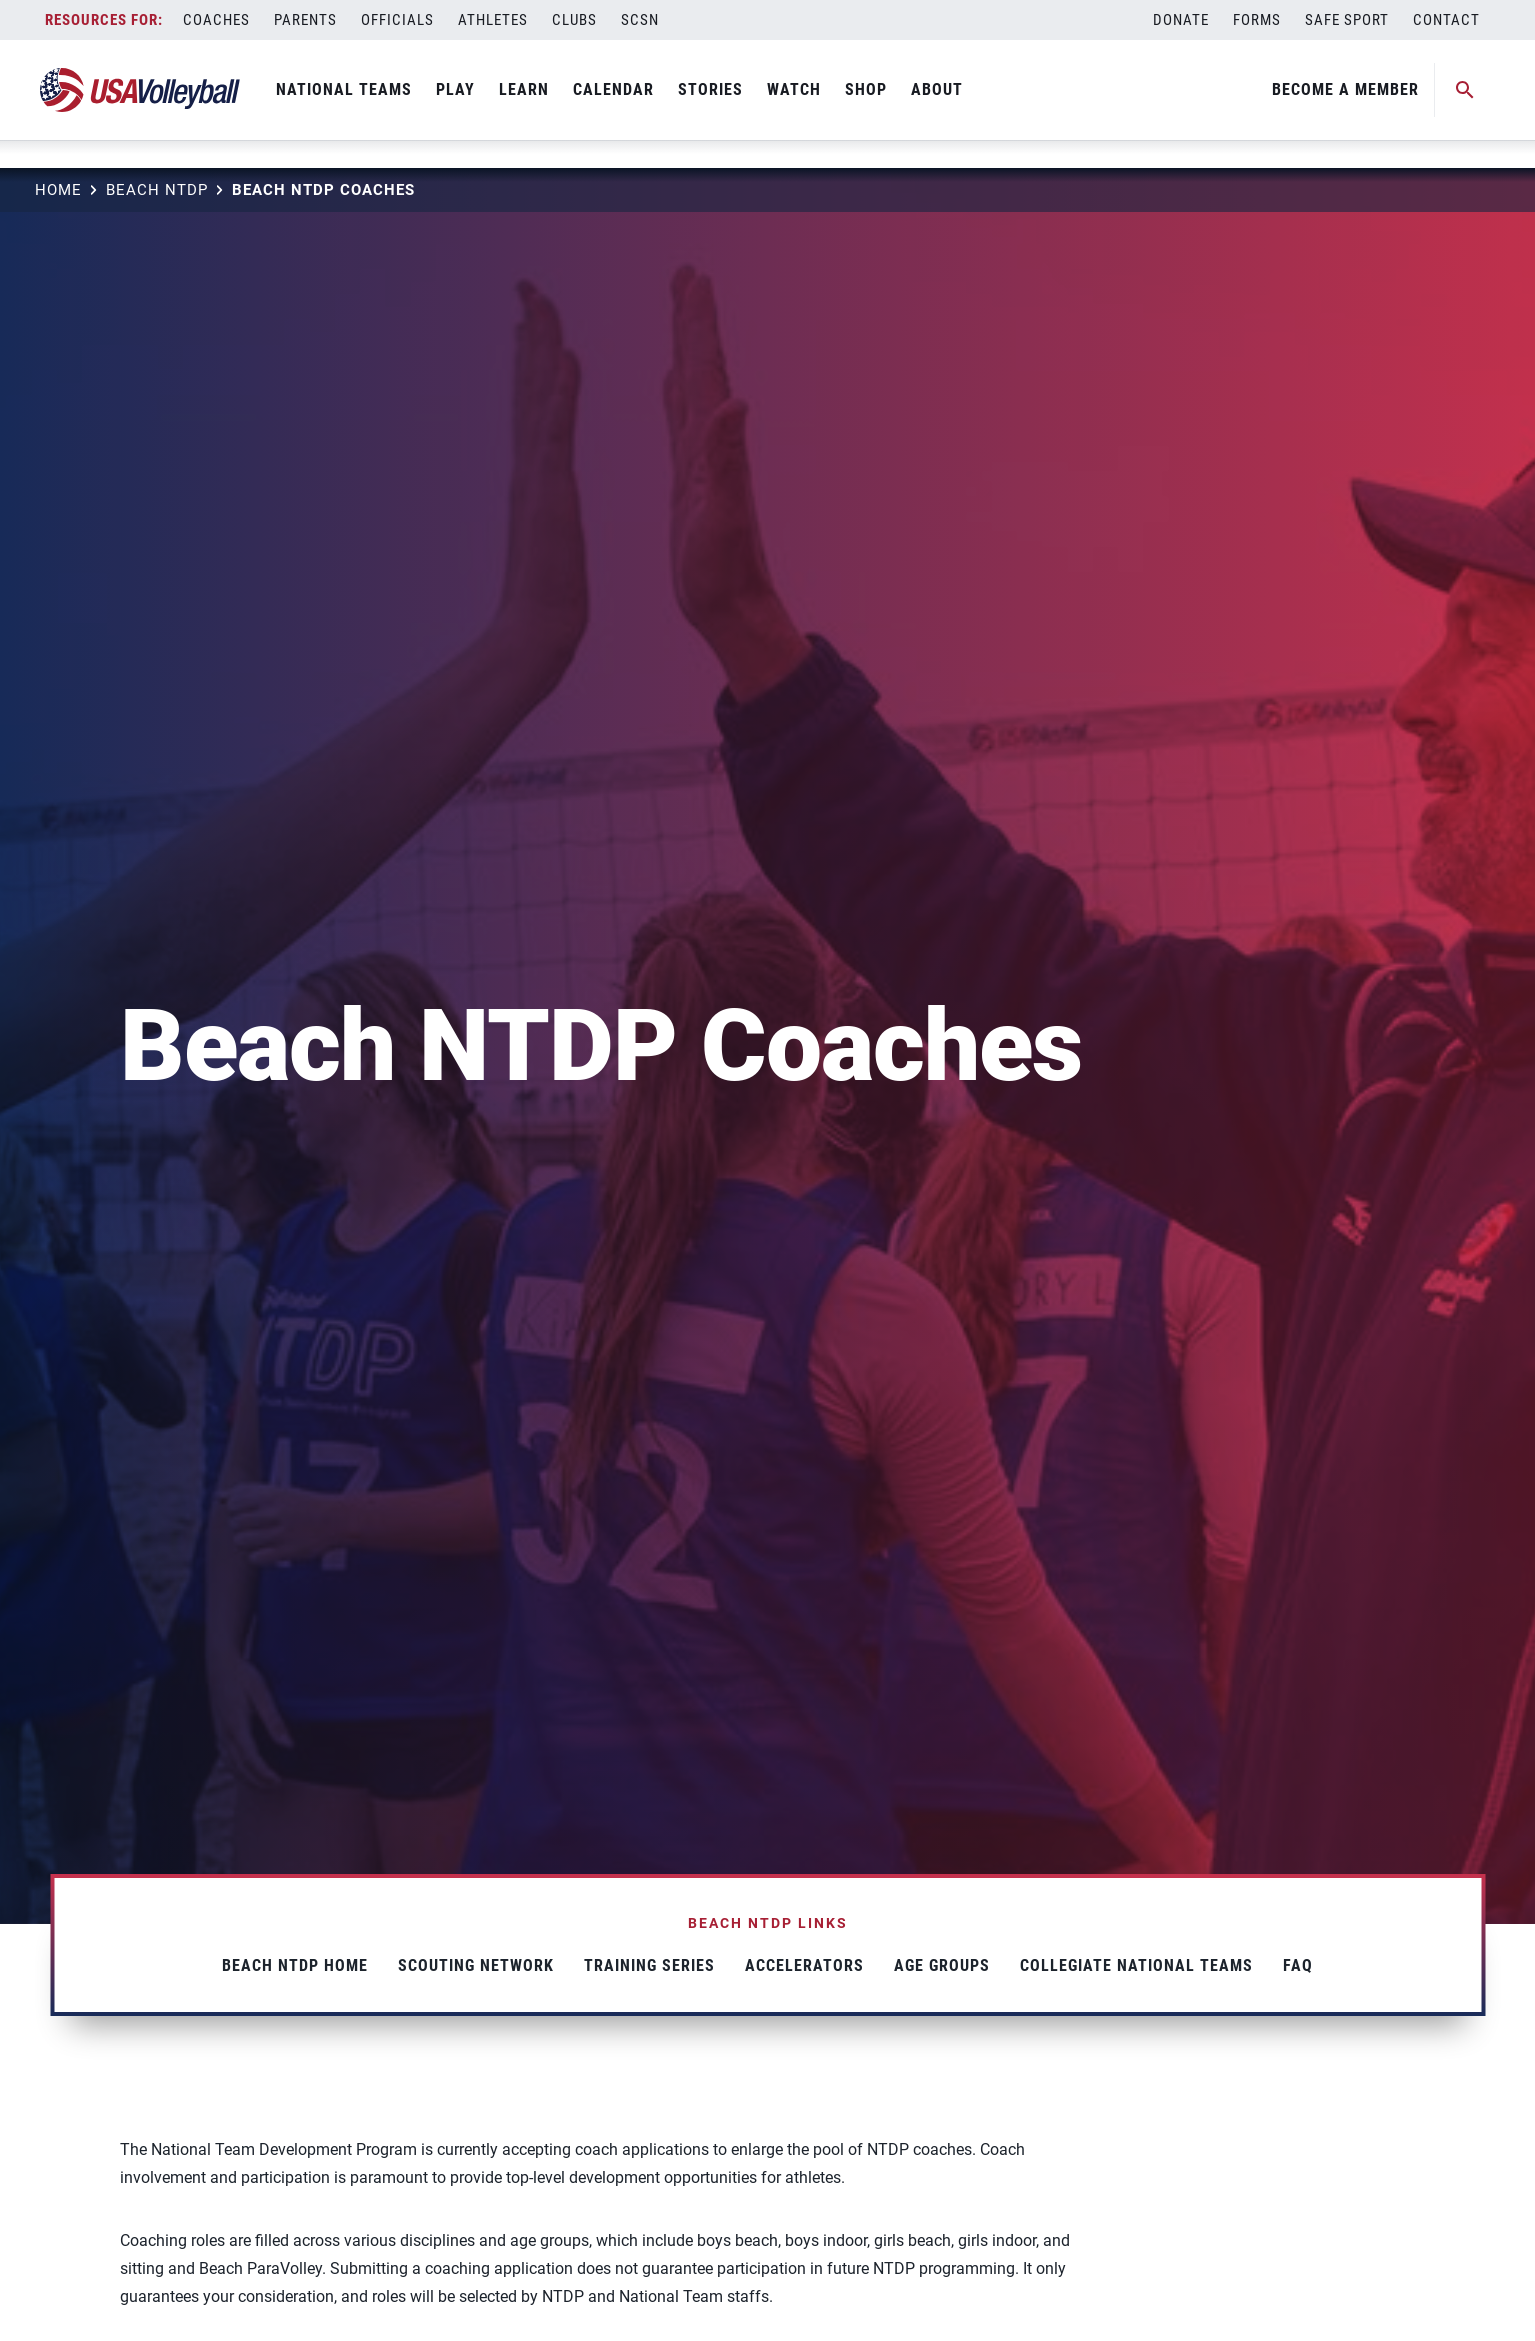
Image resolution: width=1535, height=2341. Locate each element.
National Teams (344, 89)
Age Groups (942, 1965)
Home (58, 190)
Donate (1181, 20)
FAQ (1298, 1965)
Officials (397, 20)
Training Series (649, 1965)
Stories (710, 89)
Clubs (574, 20)
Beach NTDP (157, 190)
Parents (305, 20)
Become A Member (1345, 89)
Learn (524, 89)
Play (455, 89)
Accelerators (804, 1965)
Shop (866, 89)
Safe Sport (1347, 20)
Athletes (493, 20)
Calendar (613, 89)
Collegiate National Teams (1136, 1965)
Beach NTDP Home (295, 1965)
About (937, 89)
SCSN (640, 20)
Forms (1257, 20)
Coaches (216, 20)
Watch (794, 89)
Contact (1446, 20)
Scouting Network (476, 1965)
